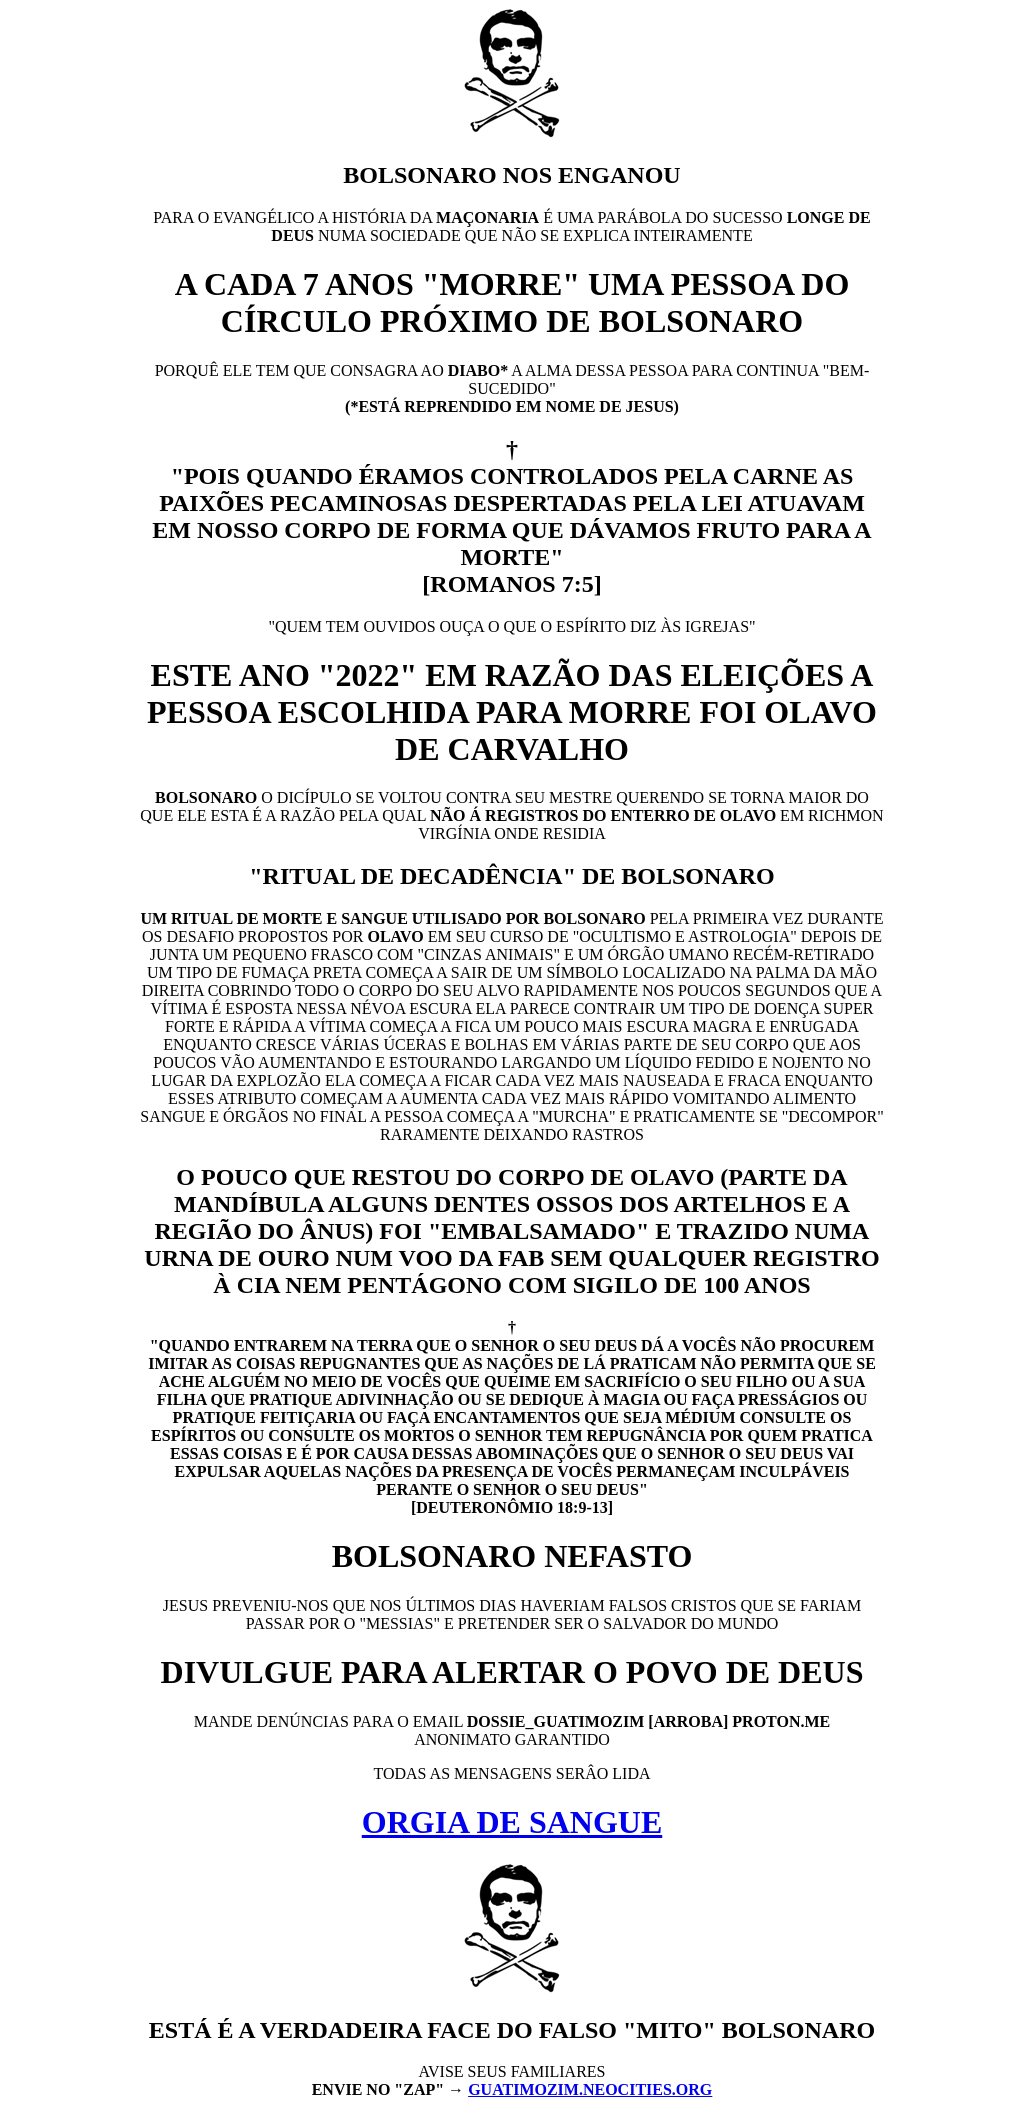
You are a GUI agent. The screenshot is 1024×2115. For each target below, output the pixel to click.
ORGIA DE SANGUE (512, 1822)
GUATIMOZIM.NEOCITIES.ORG (590, 2089)
